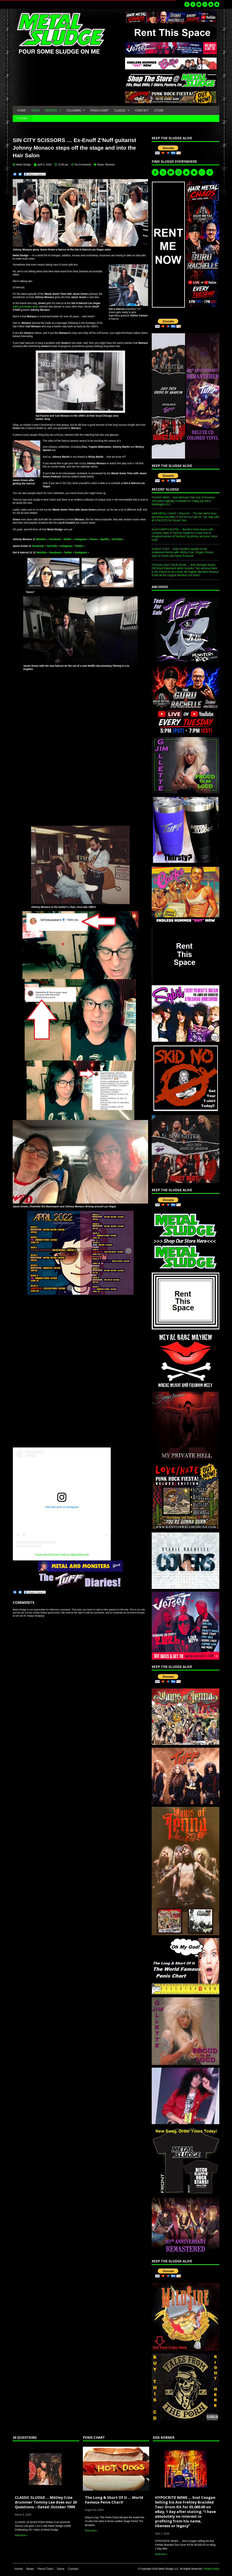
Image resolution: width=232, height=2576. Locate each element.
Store (159, 110)
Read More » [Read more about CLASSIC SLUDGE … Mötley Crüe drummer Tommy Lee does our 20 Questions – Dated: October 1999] (21, 2535)
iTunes (93, 539)
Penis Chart (99, 110)
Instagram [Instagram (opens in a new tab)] (81, 552)
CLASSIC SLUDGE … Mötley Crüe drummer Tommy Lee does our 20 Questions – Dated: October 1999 (46, 2502)
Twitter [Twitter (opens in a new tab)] (79, 545)
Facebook (55, 539)
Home (21, 110)
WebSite (41, 539)
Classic (121, 110)
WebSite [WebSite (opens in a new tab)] (41, 552)
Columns (76, 110)
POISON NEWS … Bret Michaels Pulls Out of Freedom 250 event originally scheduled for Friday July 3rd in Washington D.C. (183, 501)
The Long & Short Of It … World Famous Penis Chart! (114, 2500)
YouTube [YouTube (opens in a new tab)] (52, 545)
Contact (142, 110)
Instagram (80, 539)
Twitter (67, 539)
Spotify (104, 539)
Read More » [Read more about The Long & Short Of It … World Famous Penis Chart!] (91, 2530)
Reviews (53, 110)
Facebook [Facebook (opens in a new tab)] (38, 545)
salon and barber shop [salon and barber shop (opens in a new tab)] (25, 306)
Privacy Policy (211, 2568)
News (35, 110)
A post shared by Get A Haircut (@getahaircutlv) (62, 1554)
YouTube (117, 539)
